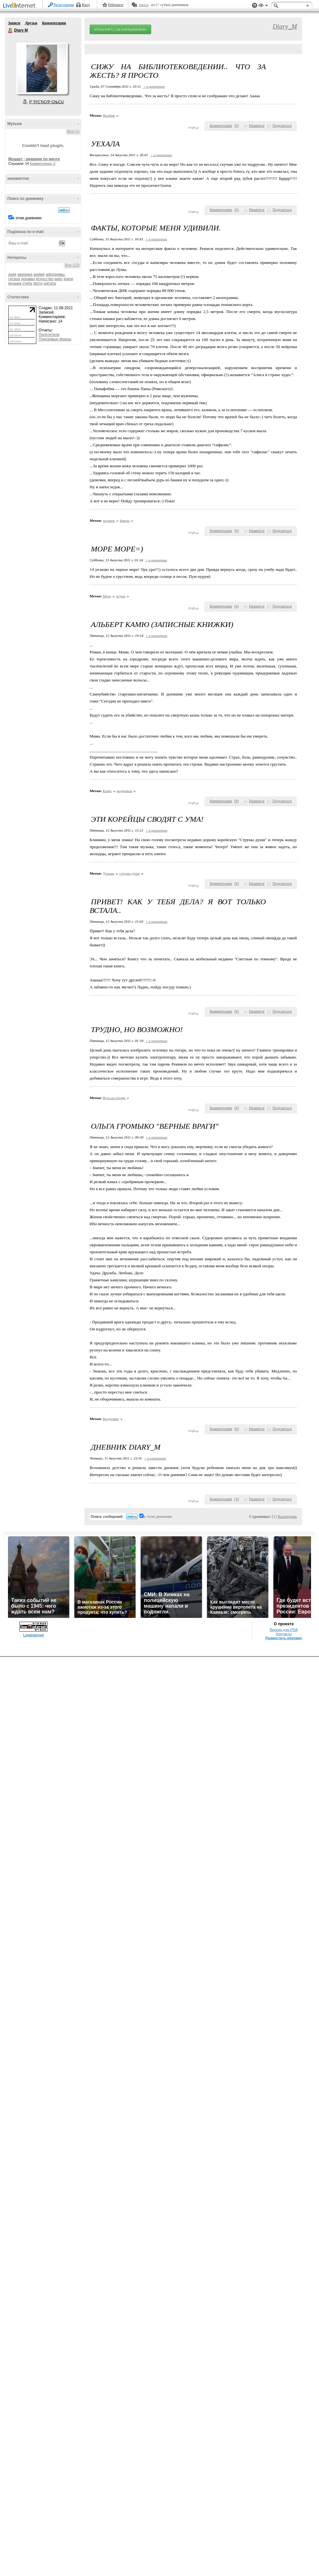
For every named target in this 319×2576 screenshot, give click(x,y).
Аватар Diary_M (42, 68)
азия (12, 274)
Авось (143, 5)
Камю (107, 791)
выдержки (124, 791)
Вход (86, 5)
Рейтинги (115, 5)
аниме (39, 274)
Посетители (49, 334)
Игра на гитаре (114, 1098)
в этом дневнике (26, 218)
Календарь (287, 1516)
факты (125, 520)
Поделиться (282, 125)
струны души (129, 873)
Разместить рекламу (283, 1638)
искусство (44, 279)
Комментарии (54, 23)
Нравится (256, 125)
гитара (14, 279)
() (236, 125)
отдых (120, 596)
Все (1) (73, 131)
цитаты (50, 283)
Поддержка (254, 5)
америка (25, 274)
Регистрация (64, 5)
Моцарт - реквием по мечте (34, 159)
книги (68, 279)
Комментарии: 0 (43, 163)
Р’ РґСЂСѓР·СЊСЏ (46, 102)
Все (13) (72, 265)
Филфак (109, 115)
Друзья (31, 23)
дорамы (28, 279)
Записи (14, 23)
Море (107, 596)
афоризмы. (55, 274)
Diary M (10, 30)
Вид (263, 6)
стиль (27, 283)
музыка (14, 283)
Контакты (284, 1634)
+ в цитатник (154, 86)
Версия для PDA (284, 1630)
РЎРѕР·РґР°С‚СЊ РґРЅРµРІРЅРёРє (120, 29)
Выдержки (111, 1419)
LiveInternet (20, 6)
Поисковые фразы (55, 339)
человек (109, 520)
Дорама (108, 873)
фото (37, 283)
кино (59, 279)
